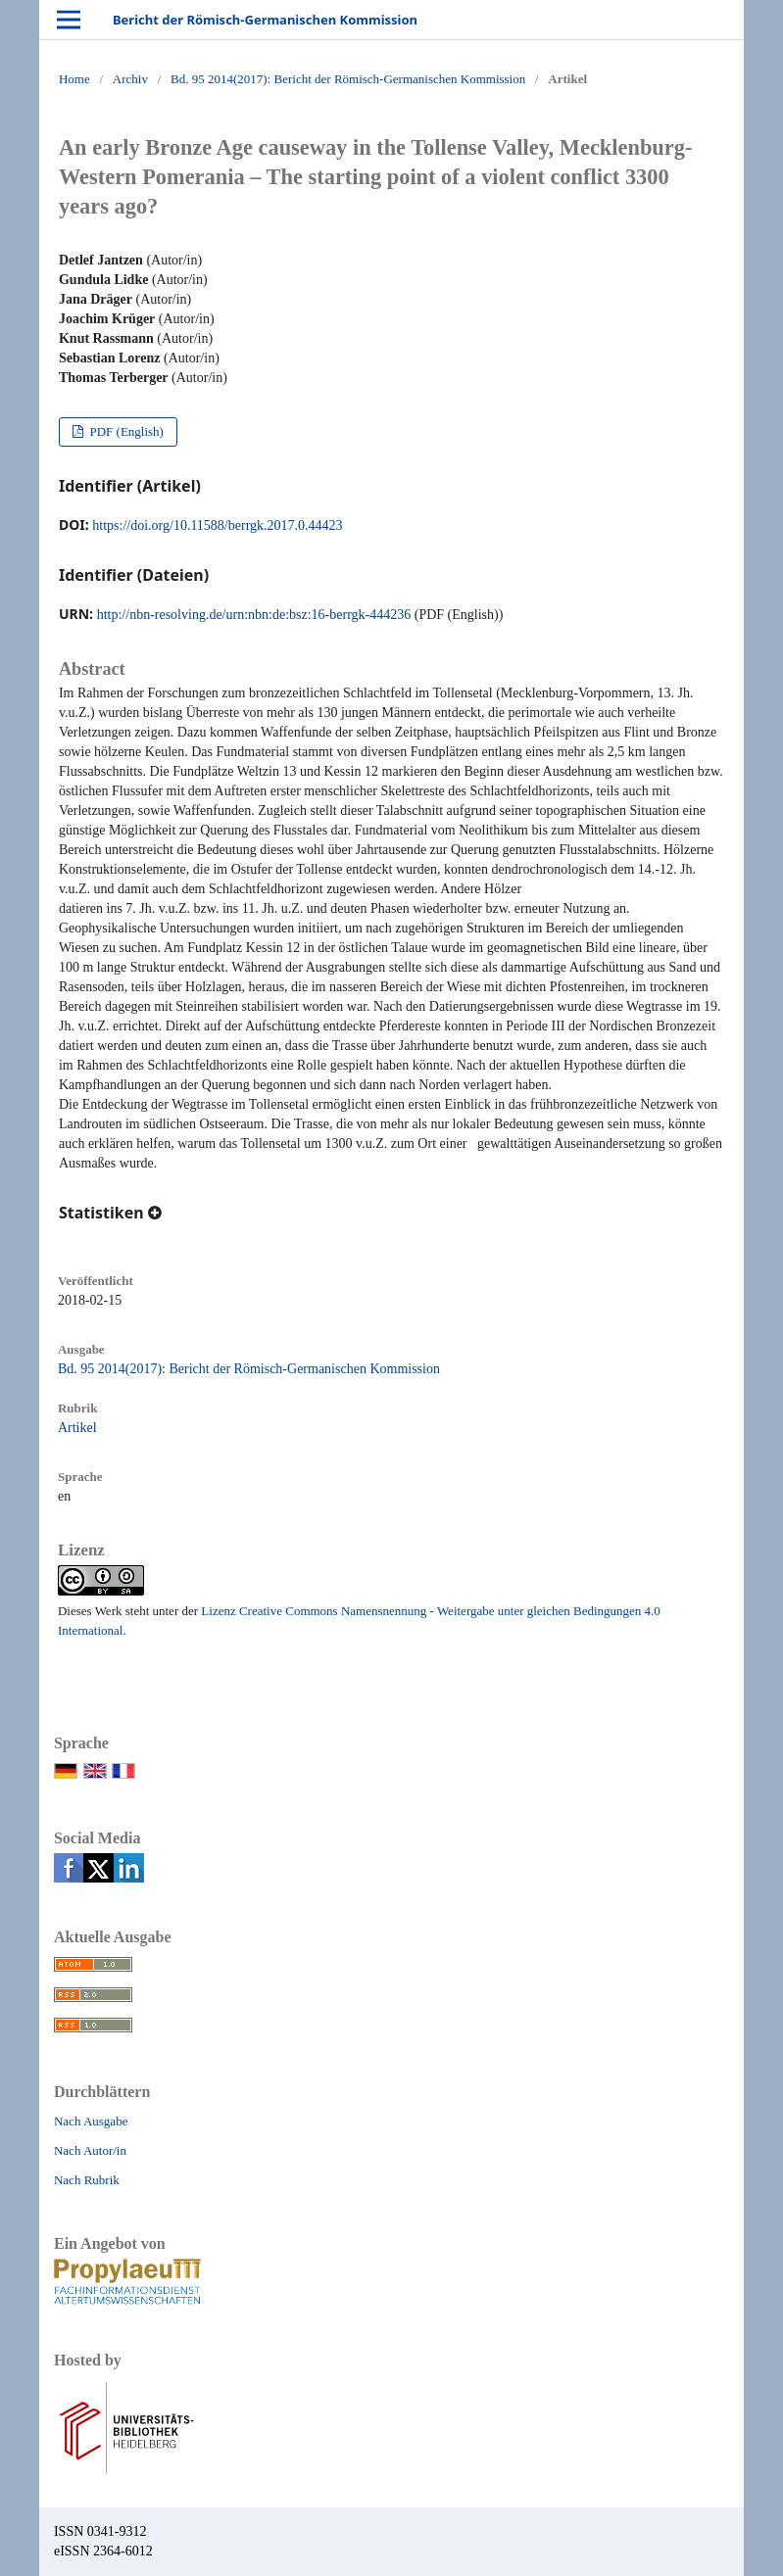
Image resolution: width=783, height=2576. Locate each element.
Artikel (77, 1427)
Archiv (130, 79)
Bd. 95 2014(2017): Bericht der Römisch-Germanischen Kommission (348, 79)
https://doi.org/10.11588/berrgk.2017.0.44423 (217, 525)
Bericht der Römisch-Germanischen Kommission (265, 19)
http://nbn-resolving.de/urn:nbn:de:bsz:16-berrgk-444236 (254, 614)
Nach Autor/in (90, 2150)
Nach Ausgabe (90, 2121)
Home (74, 79)
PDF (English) (125, 431)
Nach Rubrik (87, 2179)
